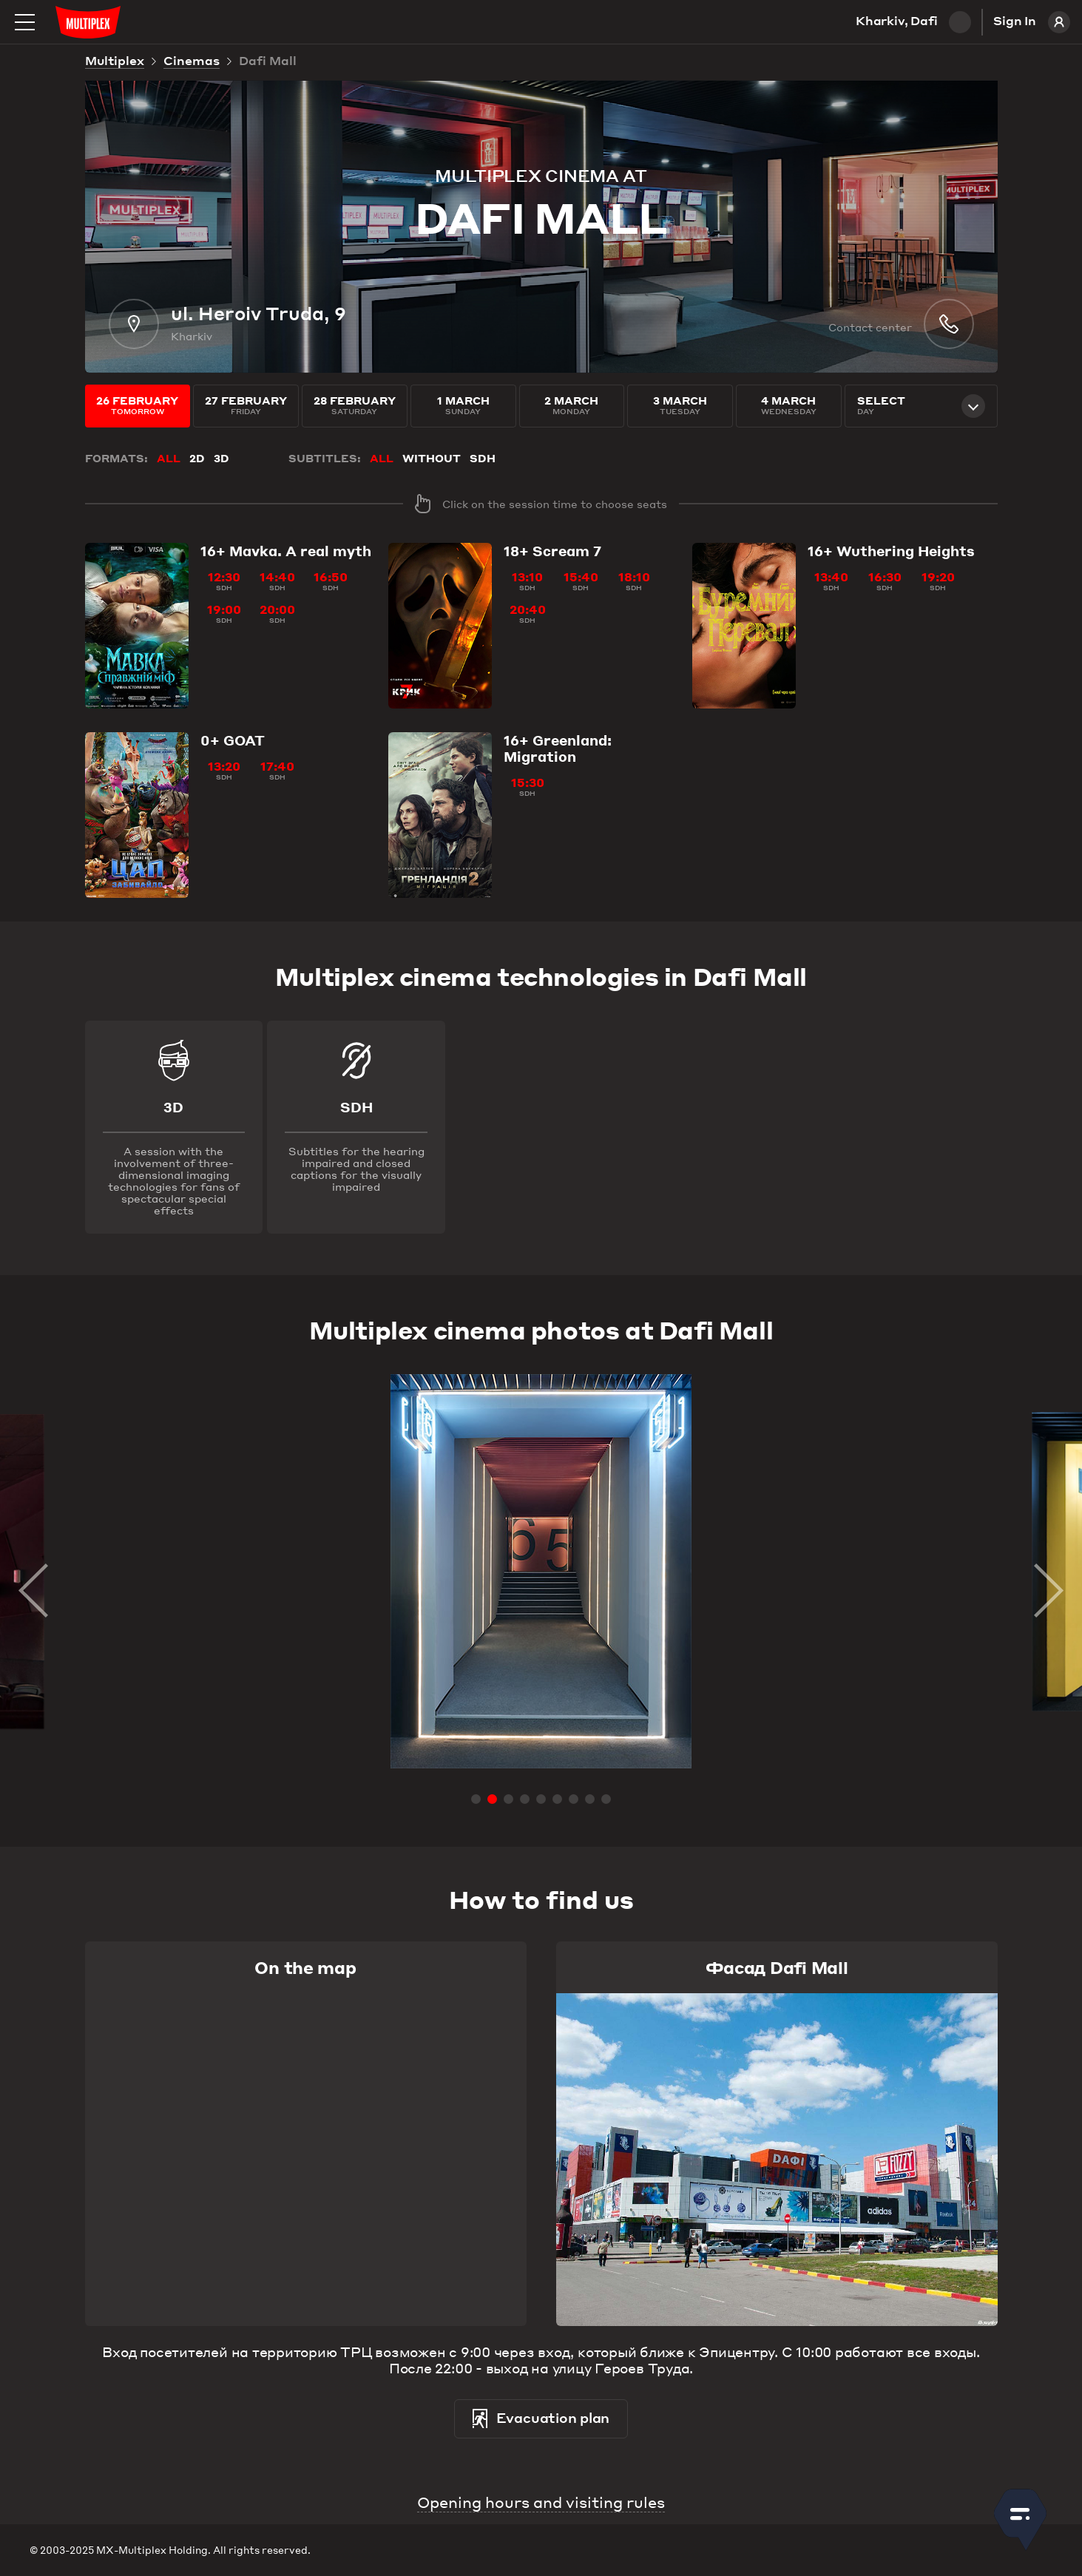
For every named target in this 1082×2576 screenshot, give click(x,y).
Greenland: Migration (558, 748)
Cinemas (191, 62)
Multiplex (114, 62)
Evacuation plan (541, 2419)
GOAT (232, 740)
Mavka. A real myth (285, 551)
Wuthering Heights (891, 551)
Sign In (1031, 22)
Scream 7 (552, 551)
